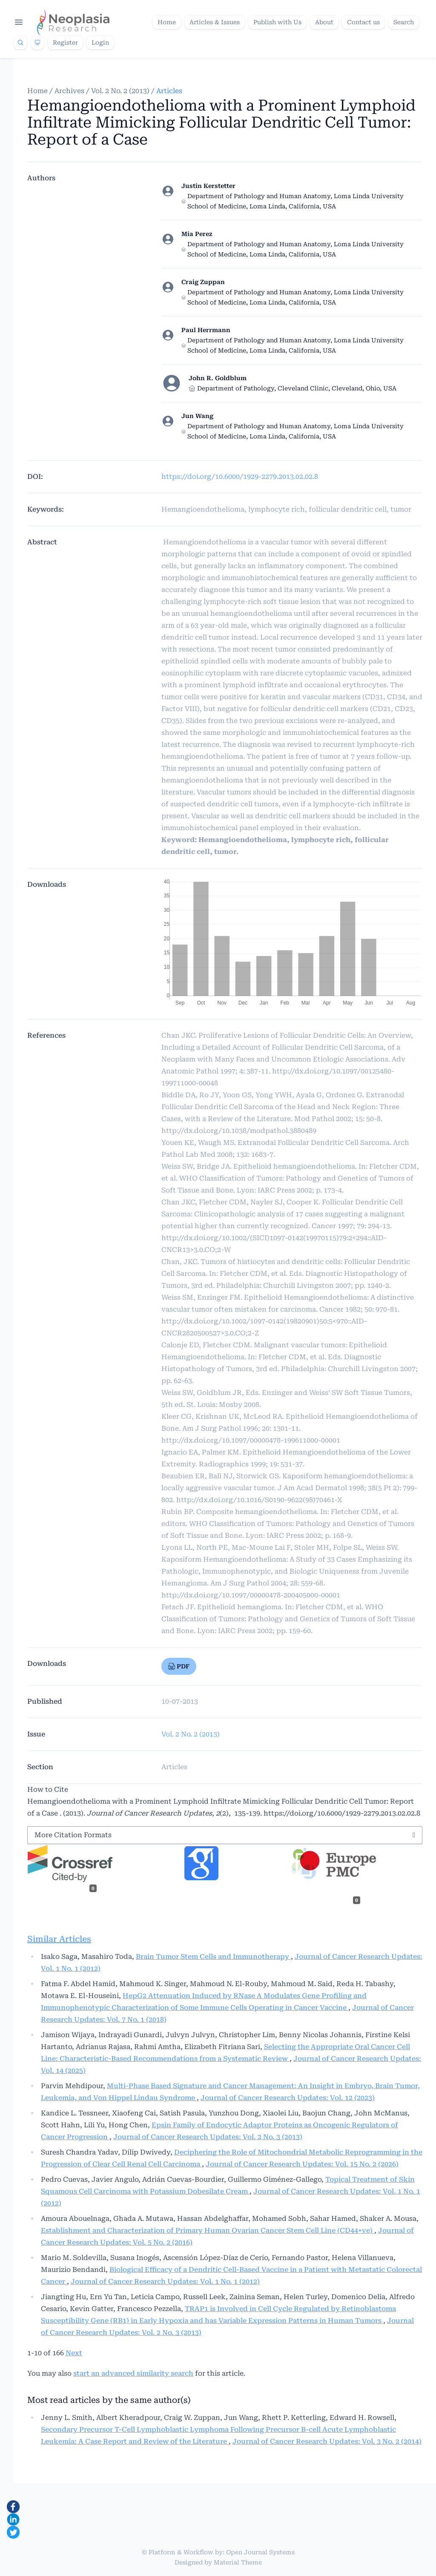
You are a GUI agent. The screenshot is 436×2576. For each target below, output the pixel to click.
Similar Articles (59, 1939)
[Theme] (37, 42)
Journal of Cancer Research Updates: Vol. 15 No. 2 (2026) (302, 2164)
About (324, 22)
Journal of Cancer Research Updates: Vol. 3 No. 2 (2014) (327, 2441)
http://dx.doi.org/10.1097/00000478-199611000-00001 (250, 1440)
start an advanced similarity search (133, 2373)
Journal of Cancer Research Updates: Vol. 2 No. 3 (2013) (207, 2137)
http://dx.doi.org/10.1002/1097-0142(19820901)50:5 (247, 1321)
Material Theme (238, 2562)
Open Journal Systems (260, 2552)
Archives (69, 91)
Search (403, 22)
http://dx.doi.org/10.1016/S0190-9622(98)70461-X (259, 1500)
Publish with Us (277, 22)
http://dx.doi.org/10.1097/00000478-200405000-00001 (250, 1595)
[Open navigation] (19, 22)
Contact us (363, 22)
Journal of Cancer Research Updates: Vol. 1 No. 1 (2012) (165, 2281)
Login (100, 42)
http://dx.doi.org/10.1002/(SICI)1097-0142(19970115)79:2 (256, 1238)
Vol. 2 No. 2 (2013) (120, 91)
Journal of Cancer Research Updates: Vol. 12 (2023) (288, 2098)
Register (65, 42)
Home (167, 22)
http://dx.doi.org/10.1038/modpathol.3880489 (238, 1131)
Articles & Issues (214, 22)
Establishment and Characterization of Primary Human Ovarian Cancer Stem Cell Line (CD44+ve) (207, 2230)
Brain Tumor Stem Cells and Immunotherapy (213, 1957)
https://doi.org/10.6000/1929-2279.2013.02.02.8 (239, 477)
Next (74, 2353)
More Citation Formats (73, 1835)
